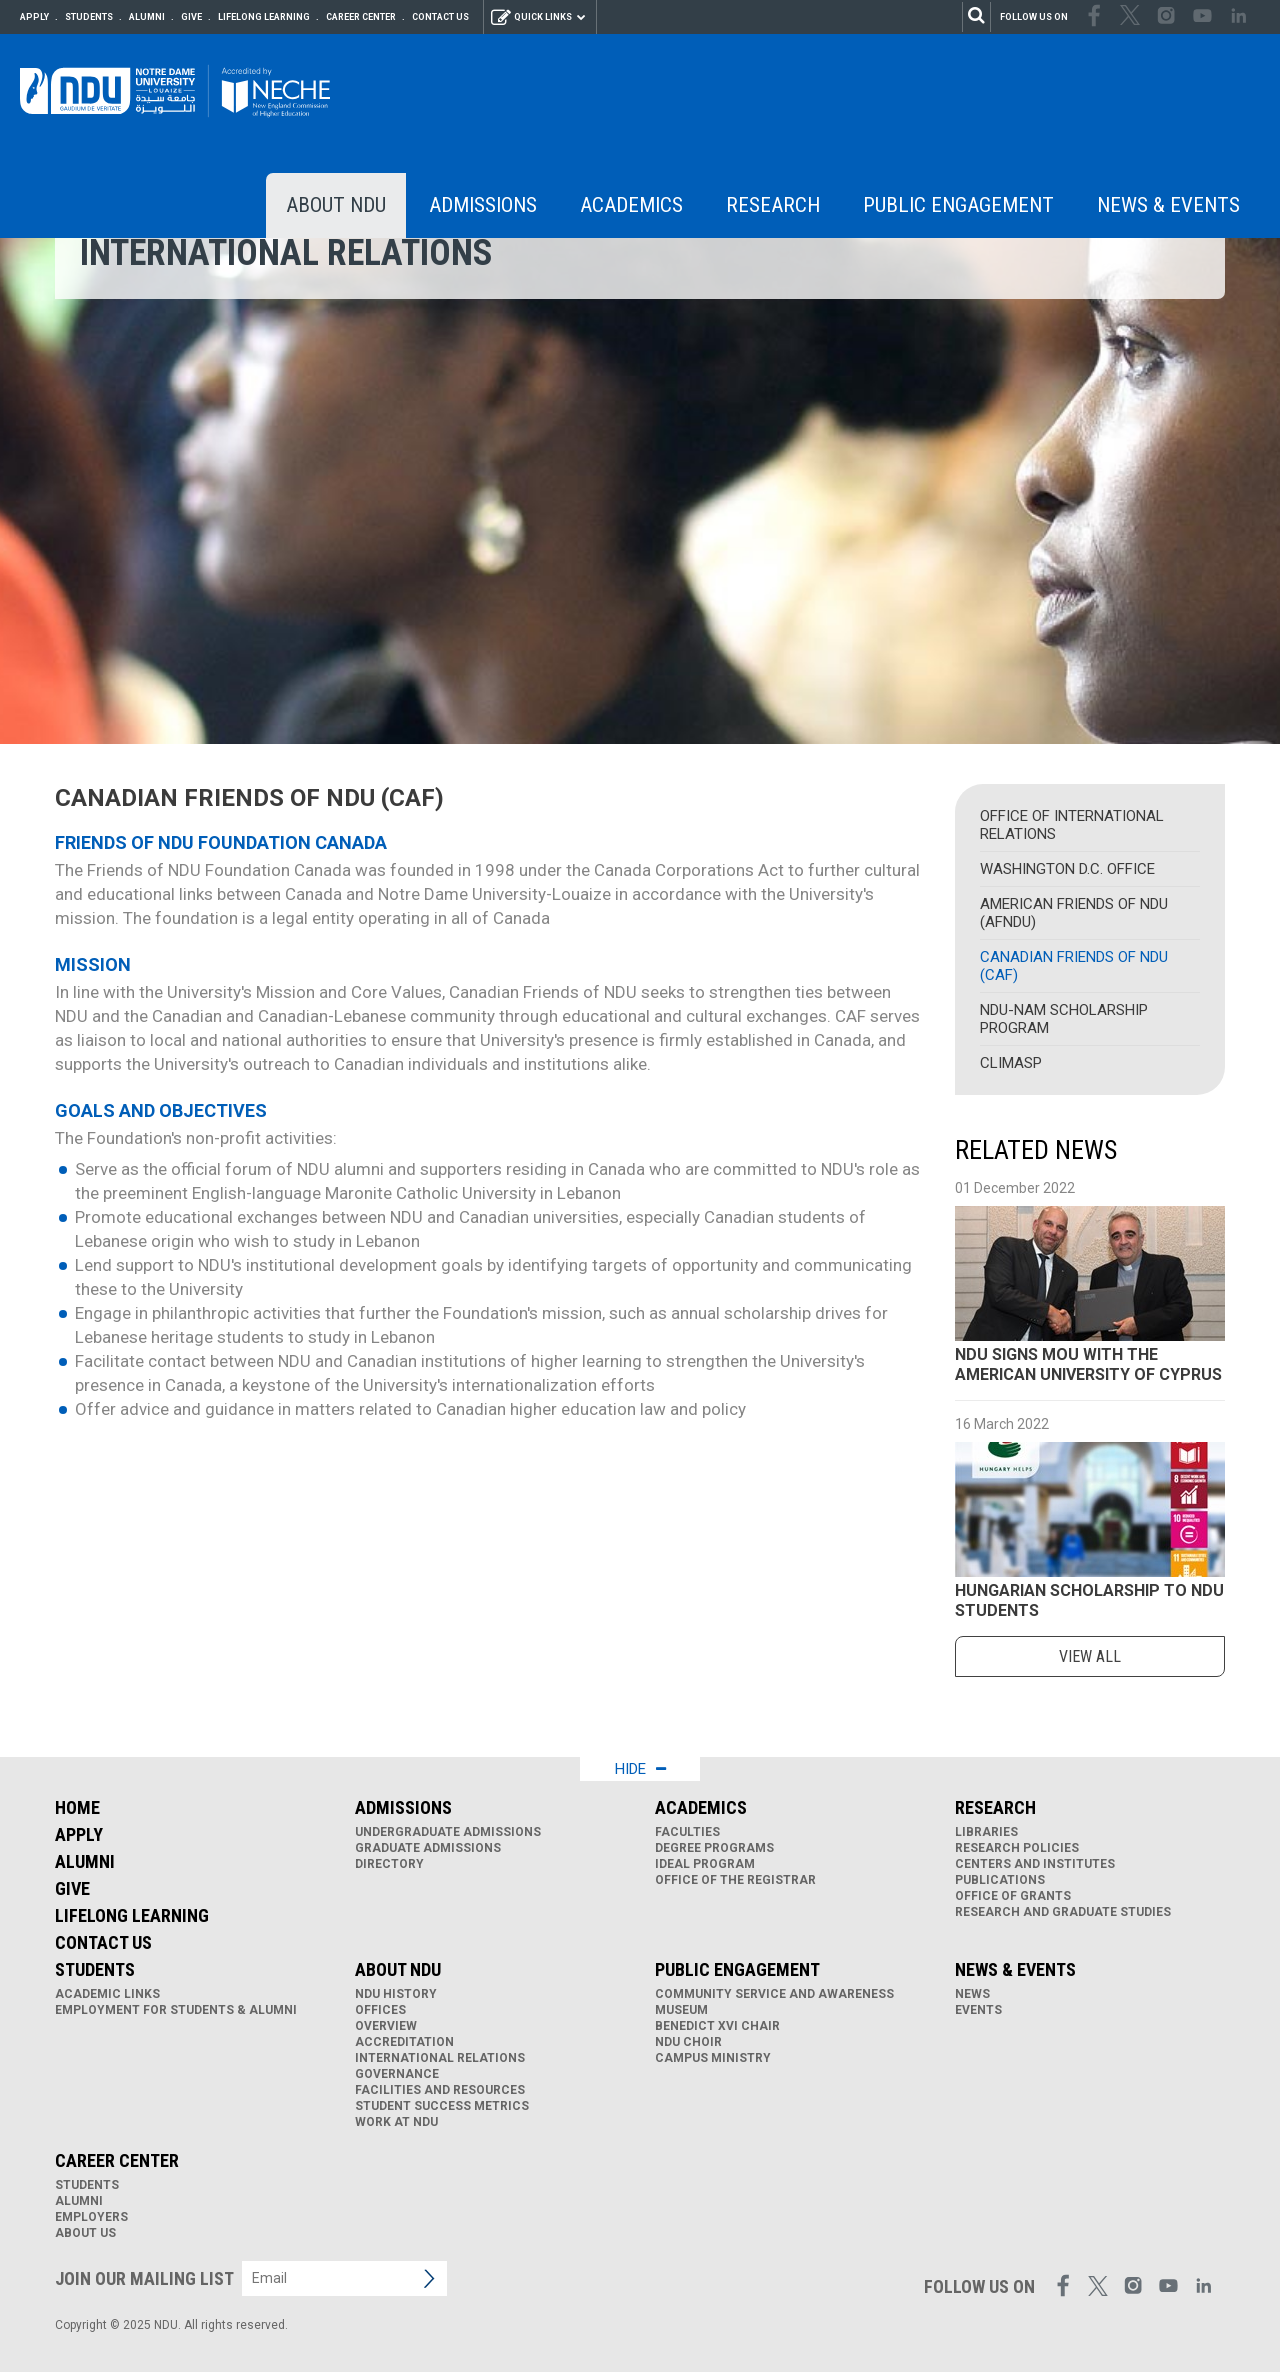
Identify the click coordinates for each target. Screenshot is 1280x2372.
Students (89, 17)
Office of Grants (1013, 1896)
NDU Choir (688, 2042)
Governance (397, 2074)
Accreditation (404, 2042)
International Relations (440, 2058)
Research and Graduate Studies (1063, 1912)
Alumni (147, 17)
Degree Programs (714, 1848)
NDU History (396, 1994)
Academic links (107, 1994)
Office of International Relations (1072, 825)
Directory (389, 1864)
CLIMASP (1011, 1063)
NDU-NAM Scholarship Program (1064, 1019)
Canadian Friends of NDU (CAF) (1074, 966)
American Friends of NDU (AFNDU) (1074, 913)
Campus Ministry (713, 2058)
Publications (1000, 1880)
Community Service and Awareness (774, 1994)
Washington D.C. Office (1067, 869)
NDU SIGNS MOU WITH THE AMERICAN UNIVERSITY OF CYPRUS (1088, 1364)
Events (978, 2010)
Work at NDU (396, 2122)
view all (1090, 1656)
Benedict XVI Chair (717, 2026)
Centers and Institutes (1035, 1864)
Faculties (687, 1832)
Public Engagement (958, 205)
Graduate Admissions (428, 1848)
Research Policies (1017, 1848)
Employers (91, 2217)
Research (773, 205)
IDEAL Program (705, 1864)
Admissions (483, 205)
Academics (631, 205)
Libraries (986, 1832)
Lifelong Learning (264, 17)
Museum (681, 2010)
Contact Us (440, 17)
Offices (380, 2010)
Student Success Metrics (442, 2106)
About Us (85, 2233)
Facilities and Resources (440, 2090)
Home (77, 1807)
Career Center (361, 17)
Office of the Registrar (735, 1880)
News (972, 1994)
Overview (386, 2026)
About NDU (336, 205)
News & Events (1168, 205)
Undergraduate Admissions (448, 1832)
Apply (34, 17)
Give (191, 17)
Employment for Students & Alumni (176, 2010)
